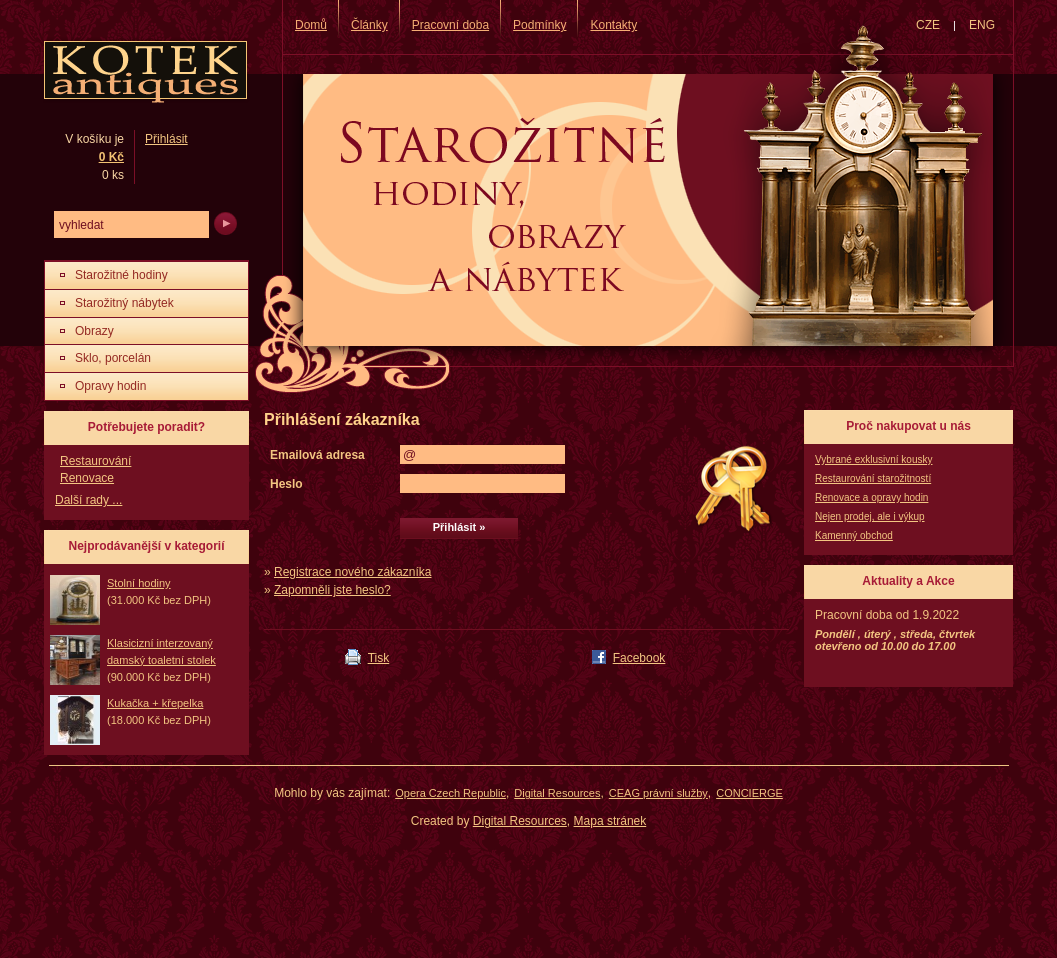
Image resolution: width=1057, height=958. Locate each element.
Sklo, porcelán (113, 358)
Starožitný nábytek (124, 303)
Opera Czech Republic (450, 793)
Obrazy (94, 331)
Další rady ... (88, 500)
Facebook (639, 658)
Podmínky (539, 25)
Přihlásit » (459, 527)
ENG (982, 25)
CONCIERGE (749, 793)
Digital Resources (557, 793)
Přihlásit (166, 139)
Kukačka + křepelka (155, 703)
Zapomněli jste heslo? (332, 590)
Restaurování (95, 461)
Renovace (87, 478)
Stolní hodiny (139, 583)
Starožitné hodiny (121, 275)
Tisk (379, 658)
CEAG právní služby (658, 793)
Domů (311, 25)
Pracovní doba (450, 25)
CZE (928, 25)
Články (369, 25)
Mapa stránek (610, 821)
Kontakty (613, 25)
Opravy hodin (110, 386)
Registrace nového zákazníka (352, 572)
